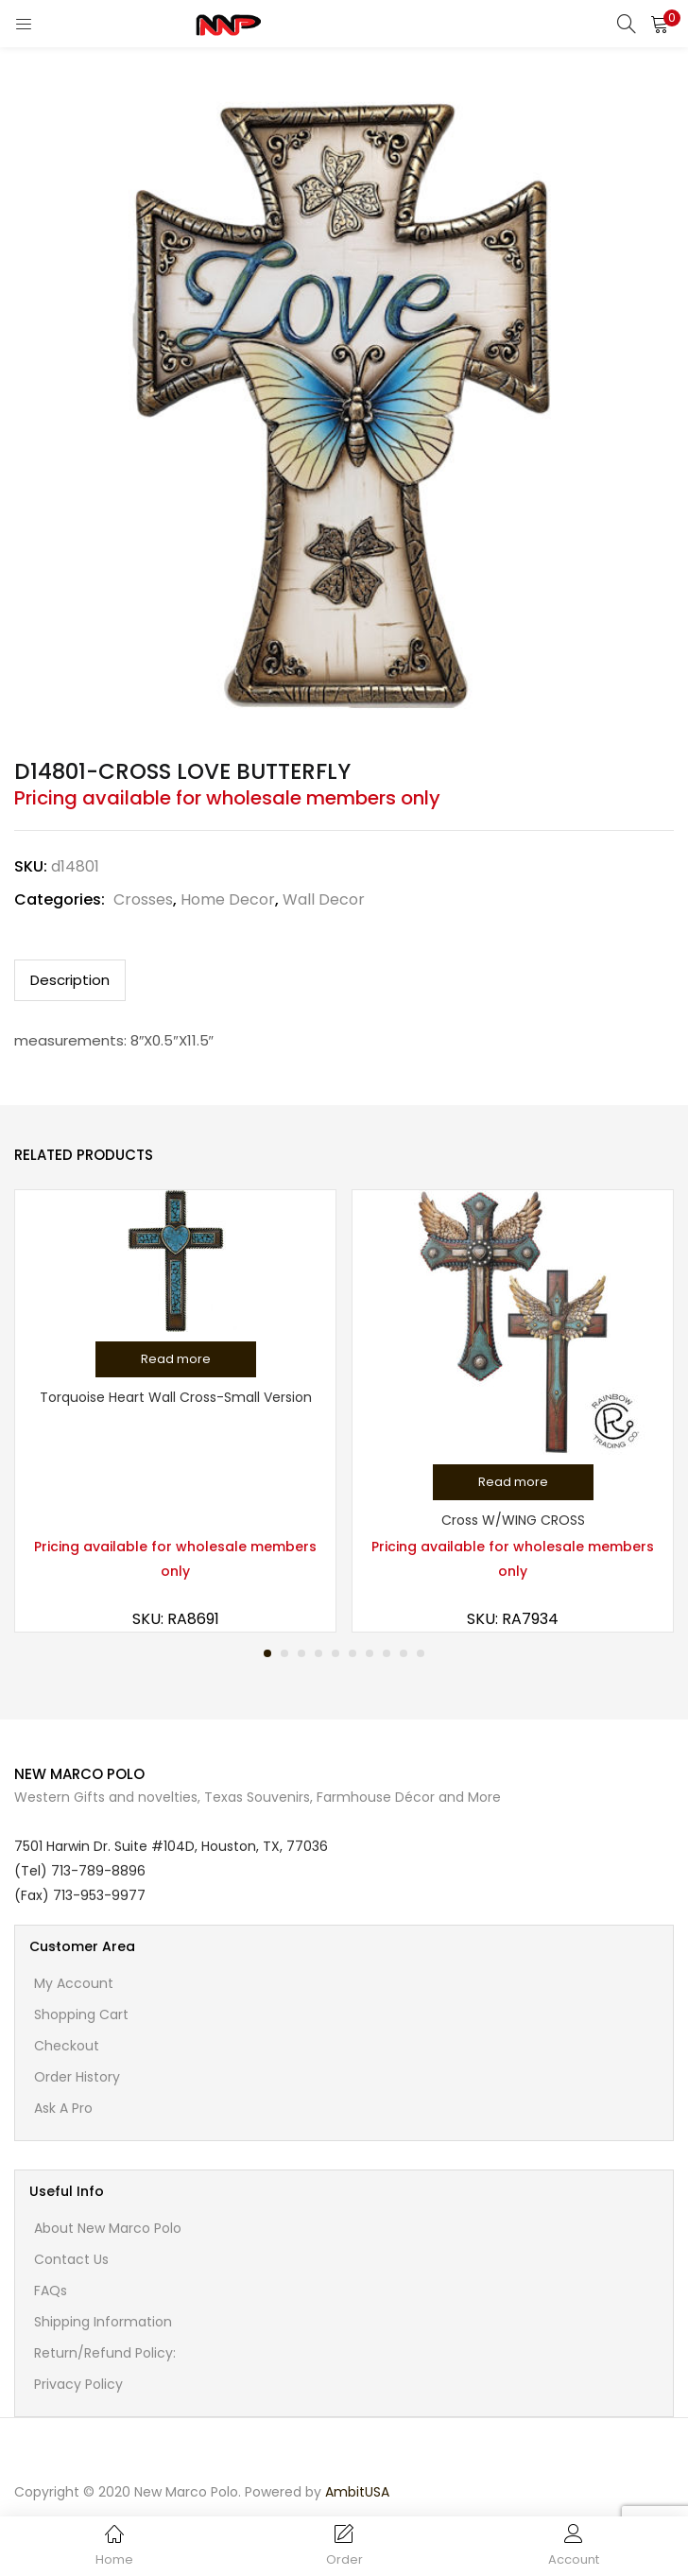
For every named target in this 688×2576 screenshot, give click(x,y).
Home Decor (228, 899)
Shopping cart (81, 2014)
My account (73, 1983)
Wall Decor (324, 899)
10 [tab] (420, 1653)
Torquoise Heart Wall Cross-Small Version (176, 1397)
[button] (659, 23)
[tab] (70, 980)
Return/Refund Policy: (105, 2352)
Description (70, 980)
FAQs (50, 2290)
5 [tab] (335, 1653)
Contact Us (71, 2259)
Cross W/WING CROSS (513, 1520)
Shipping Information (103, 2321)
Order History (77, 2076)
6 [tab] (352, 1653)
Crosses (143, 899)
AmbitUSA (357, 2491)
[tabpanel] (175, 1411)
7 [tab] (369, 1653)
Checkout (66, 2045)
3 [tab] (301, 1653)
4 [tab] (318, 1653)
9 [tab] (403, 1653)
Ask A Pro (63, 2108)
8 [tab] (386, 1653)
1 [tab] (267, 1653)
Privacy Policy (78, 2384)
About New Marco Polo (107, 2228)
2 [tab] (284, 1653)
